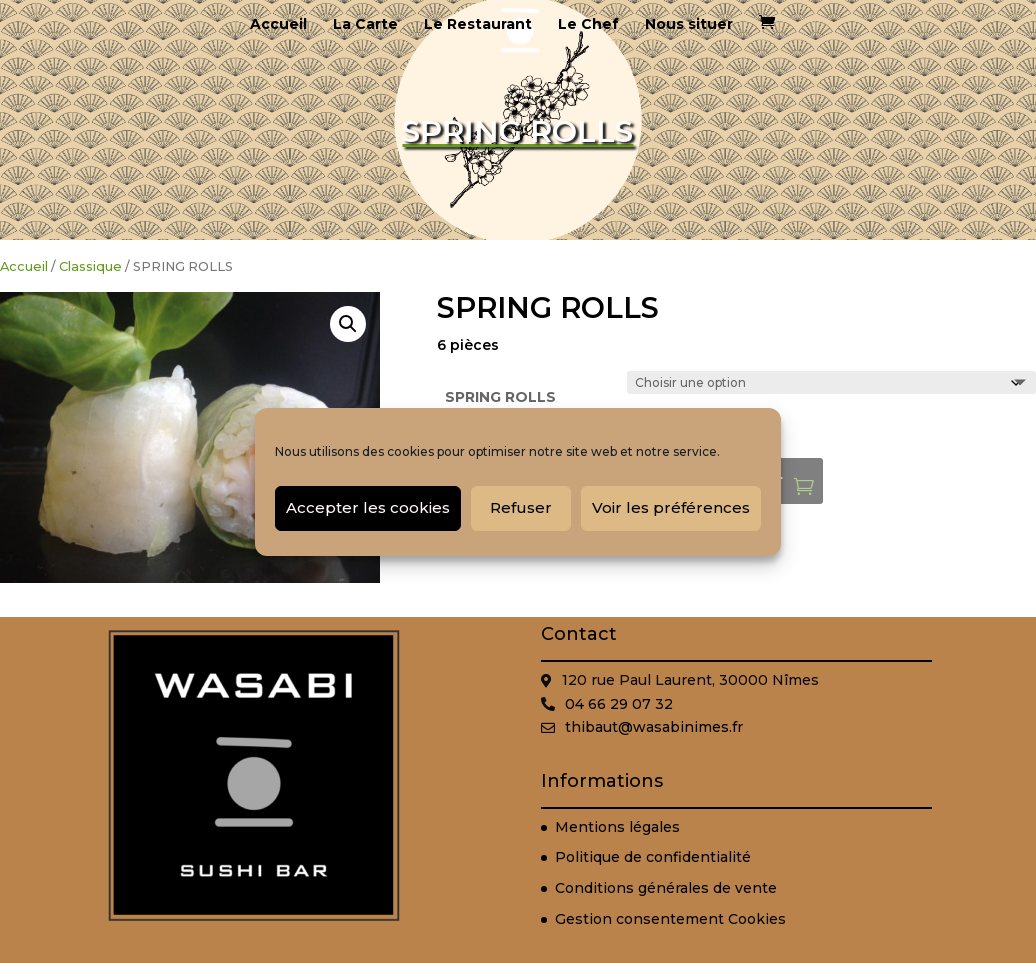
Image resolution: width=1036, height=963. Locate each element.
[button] (348, 324)
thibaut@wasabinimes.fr (654, 727)
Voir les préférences (671, 507)
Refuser (521, 507)
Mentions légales (617, 827)
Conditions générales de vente (666, 888)
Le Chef (588, 25)
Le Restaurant (478, 25)
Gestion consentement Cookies (670, 919)
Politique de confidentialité (653, 857)
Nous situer (689, 25)
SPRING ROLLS (500, 397)
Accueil (278, 25)
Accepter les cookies (368, 507)
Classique (90, 266)
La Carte (365, 25)
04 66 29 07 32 (619, 704)
